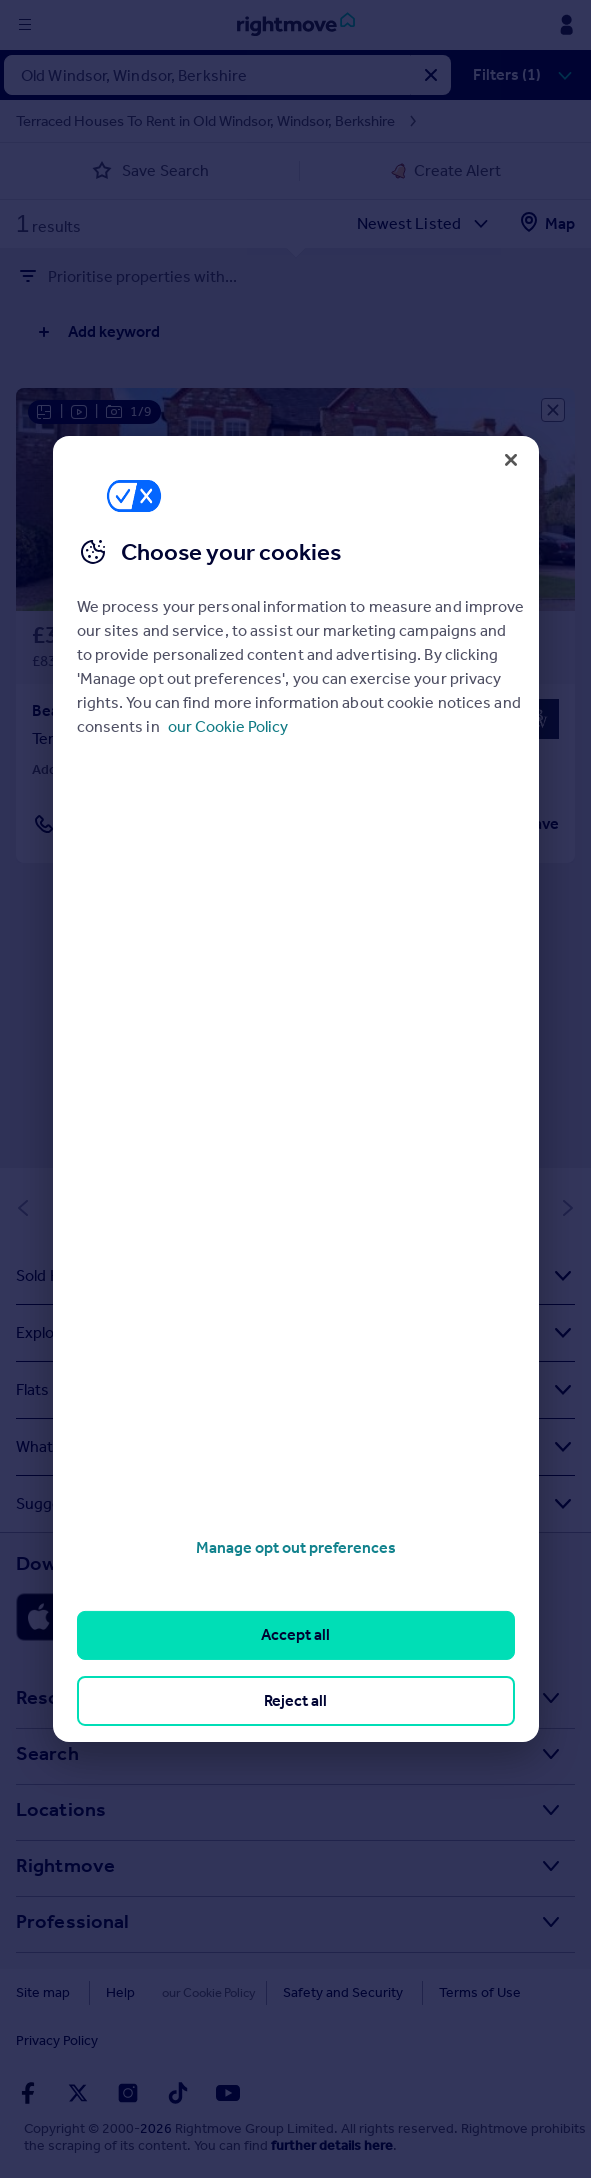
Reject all (295, 1700)
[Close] (511, 460)
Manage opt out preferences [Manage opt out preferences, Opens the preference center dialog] (296, 1547)
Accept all (295, 1634)
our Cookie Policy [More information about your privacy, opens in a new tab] (228, 726)
